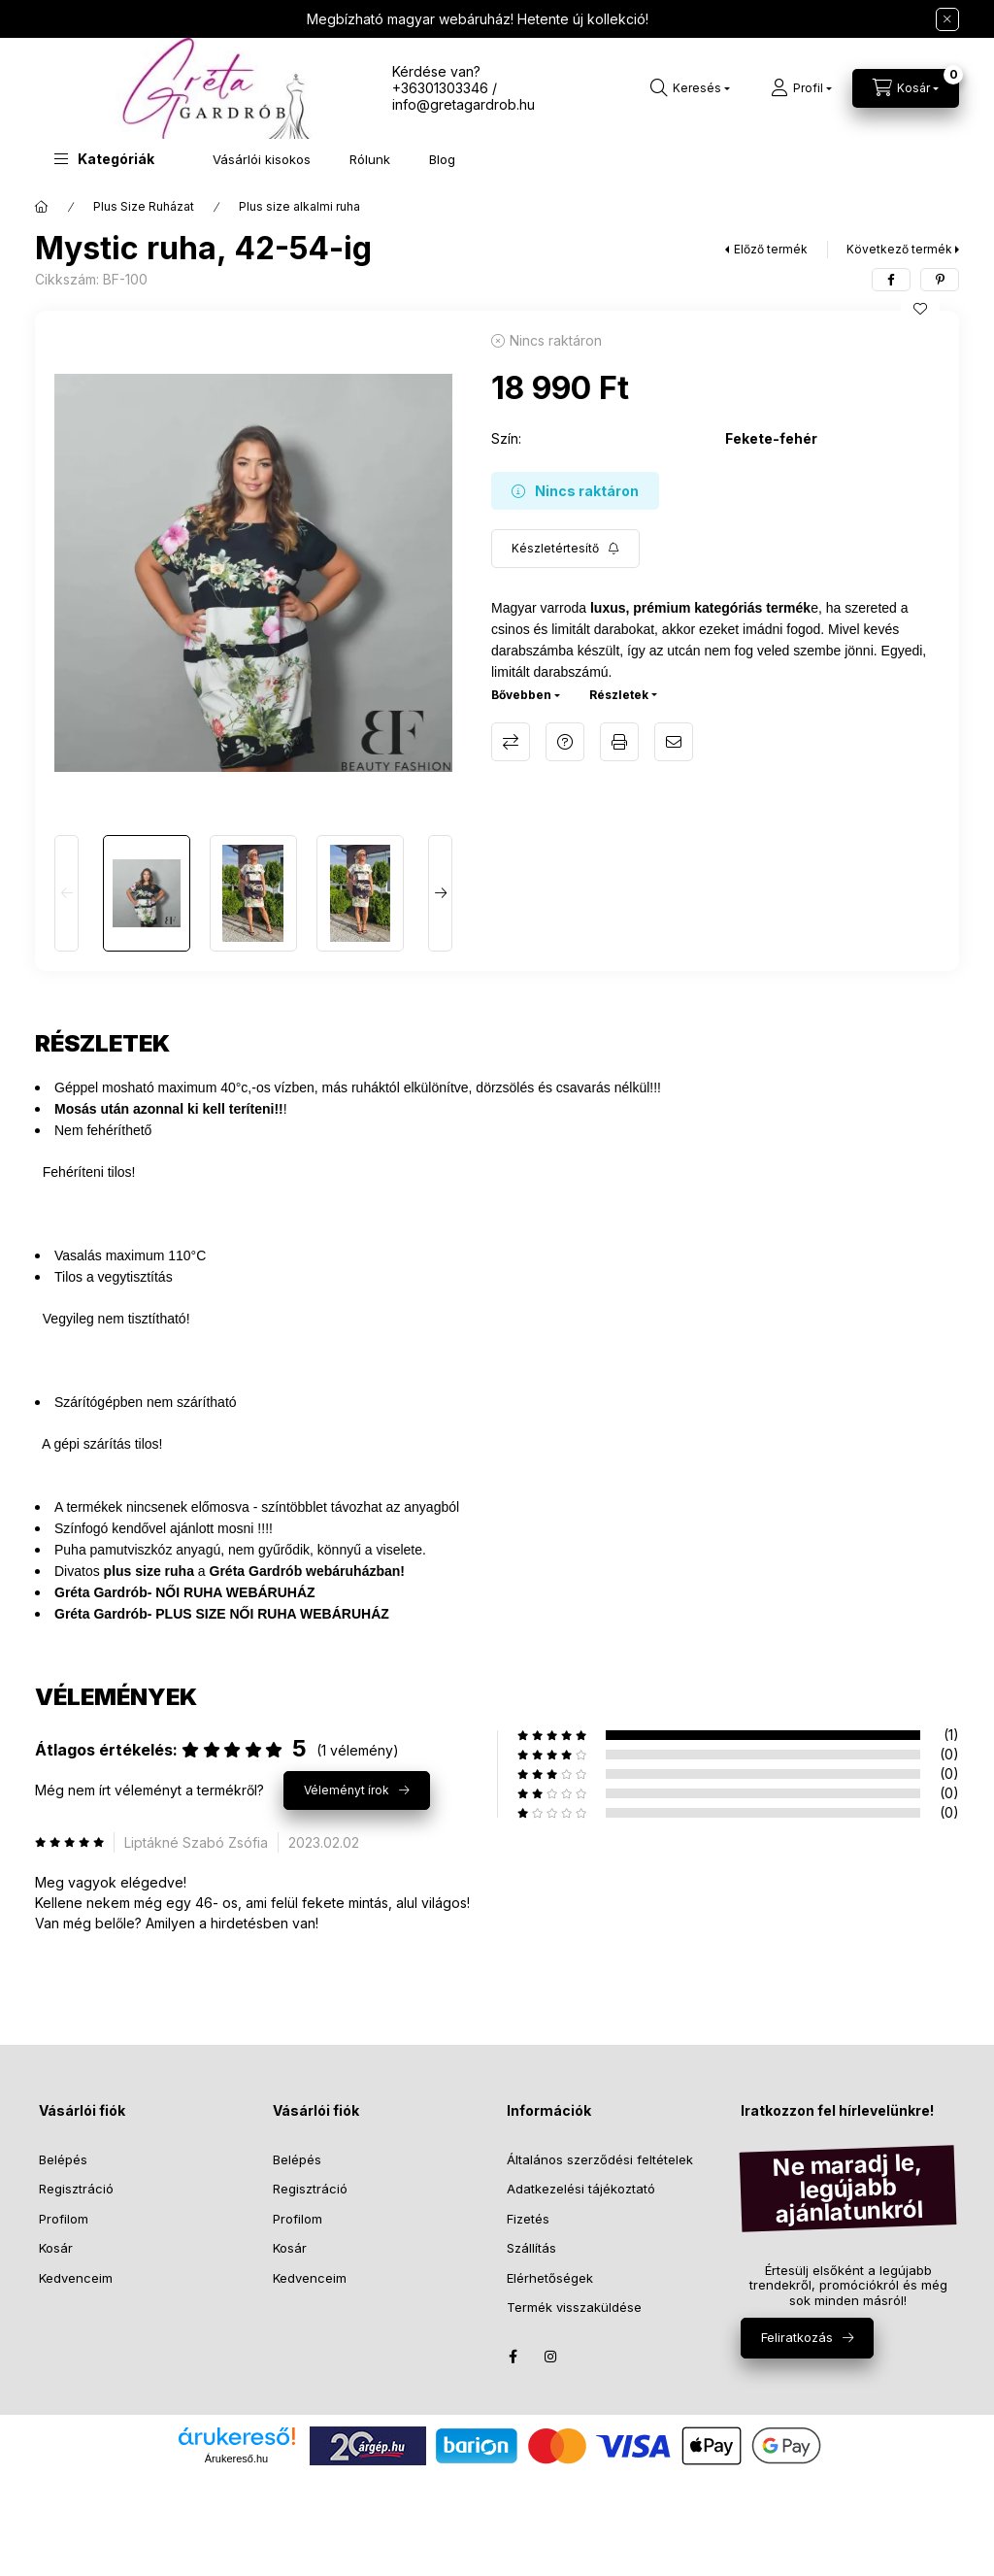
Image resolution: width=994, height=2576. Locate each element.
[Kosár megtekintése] (905, 88)
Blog (442, 159)
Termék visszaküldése (574, 2307)
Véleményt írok (346, 1790)
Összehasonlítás (510, 741)
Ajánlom (673, 741)
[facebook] (891, 279)
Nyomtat (619, 741)
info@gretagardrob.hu (463, 104)
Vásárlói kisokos (262, 159)
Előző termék (771, 249)
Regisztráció (76, 2188)
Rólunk (369, 159)
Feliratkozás (797, 2337)
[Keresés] (690, 88)
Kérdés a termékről (565, 741)
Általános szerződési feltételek (600, 2159)
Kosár (56, 2248)
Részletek (618, 694)
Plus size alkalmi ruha (299, 206)
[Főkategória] (42, 207)
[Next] (440, 893)
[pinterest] (939, 279)
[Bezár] (947, 19)
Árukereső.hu (236, 2458)
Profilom (63, 2218)
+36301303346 (440, 88)
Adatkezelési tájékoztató (581, 2188)
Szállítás (531, 2248)
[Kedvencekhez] (920, 308)
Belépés (63, 2159)
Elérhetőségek (550, 2278)
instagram (551, 2356)
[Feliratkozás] (565, 548)
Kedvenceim (76, 2278)
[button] (104, 159)
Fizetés (528, 2218)
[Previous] (66, 893)
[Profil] (801, 88)
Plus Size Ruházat (143, 206)
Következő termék (899, 249)
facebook (512, 2356)
